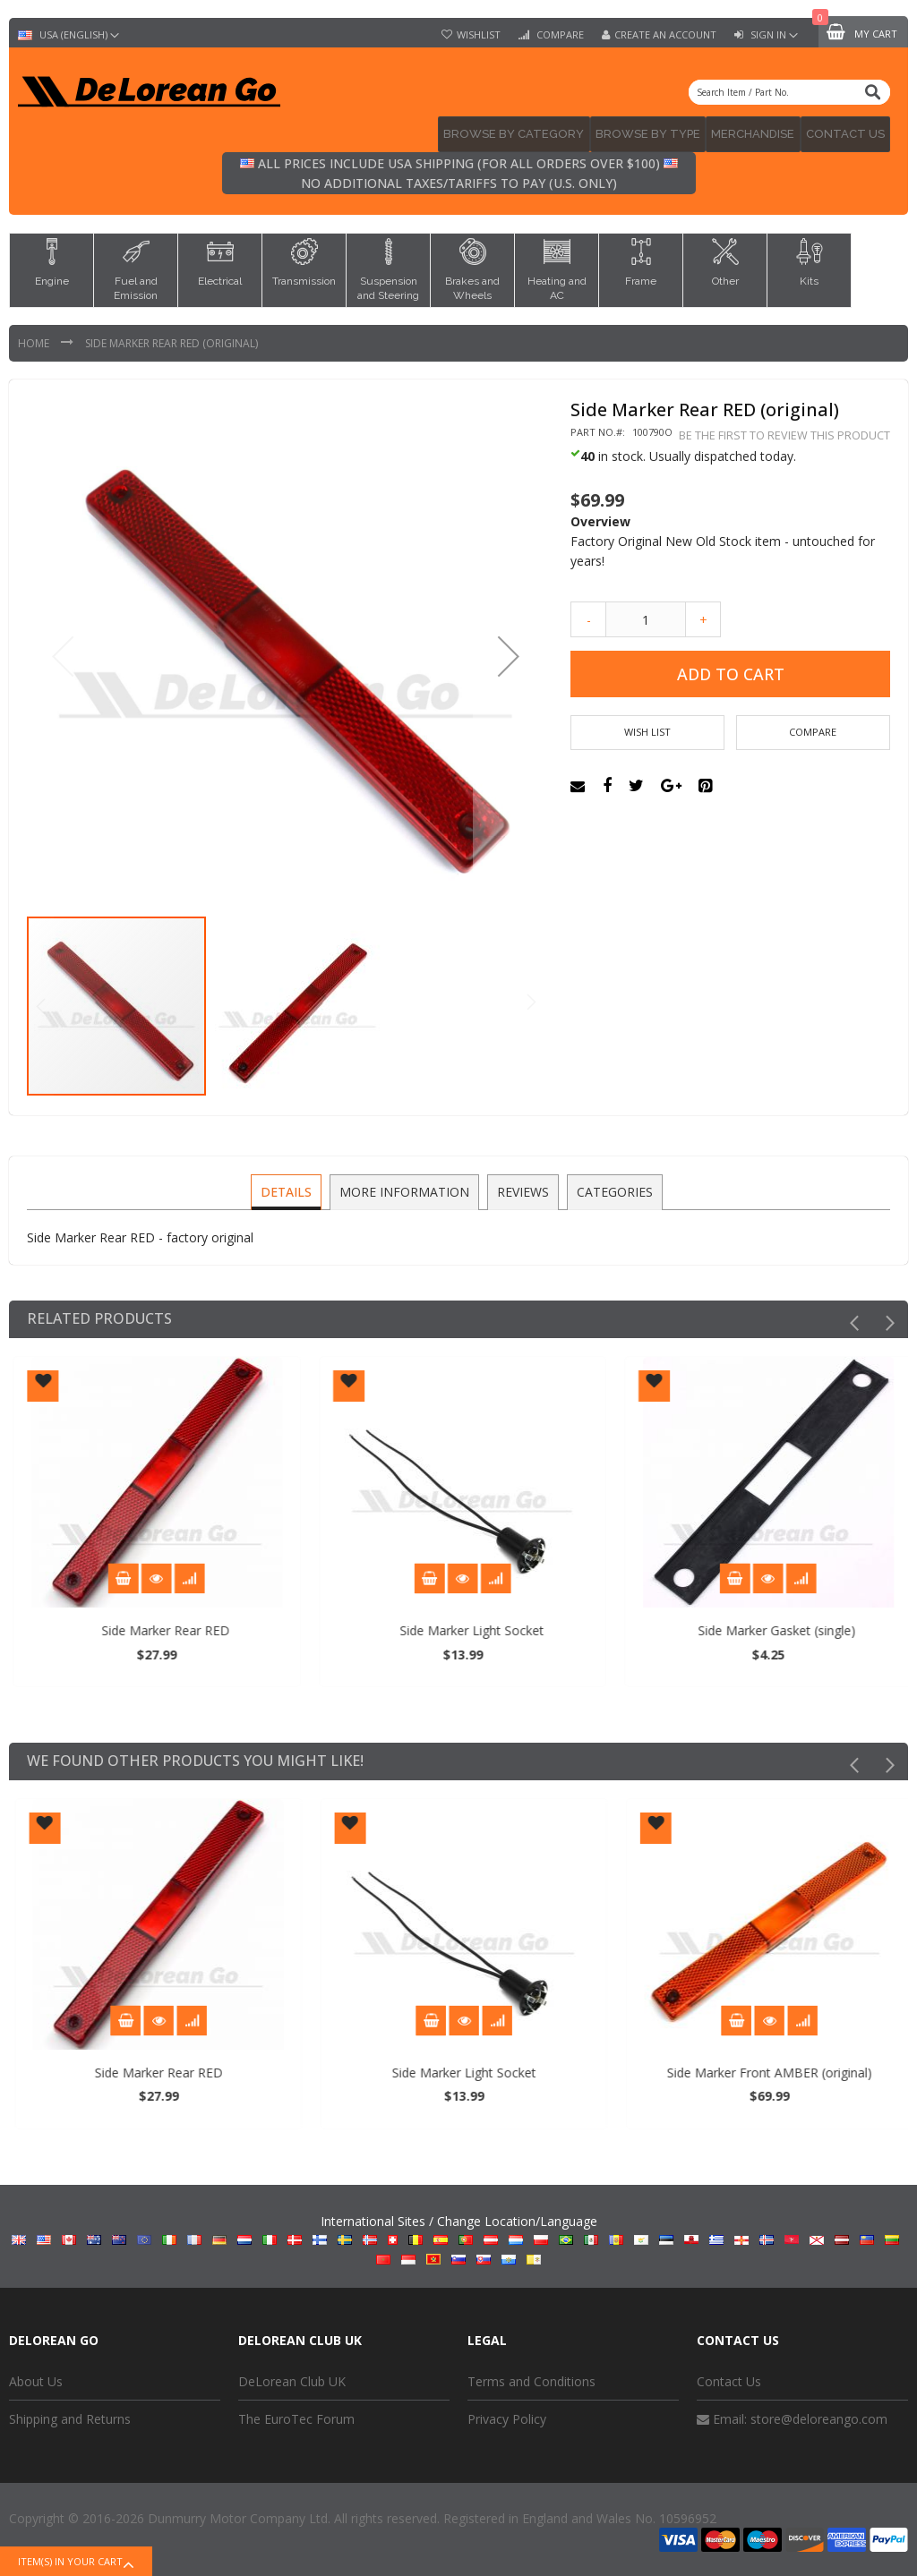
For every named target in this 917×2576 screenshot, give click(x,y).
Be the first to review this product (784, 430)
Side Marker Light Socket (616, 1625)
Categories (612, 1185)
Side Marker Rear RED (310, 1625)
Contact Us (729, 2375)
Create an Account (665, 35)
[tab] (288, 1187)
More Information (405, 1185)
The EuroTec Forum (296, 2414)
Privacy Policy (506, 2414)
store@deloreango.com (818, 2414)
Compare (559, 35)
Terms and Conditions (531, 2375)
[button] (508, 651)
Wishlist (479, 35)
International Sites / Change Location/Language (459, 2235)
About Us (36, 2375)
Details (288, 1185)
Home (35, 338)
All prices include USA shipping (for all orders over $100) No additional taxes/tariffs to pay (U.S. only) (459, 168)
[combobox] (789, 92)
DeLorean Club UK (292, 2375)
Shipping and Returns (70, 2414)
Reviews (522, 1185)
